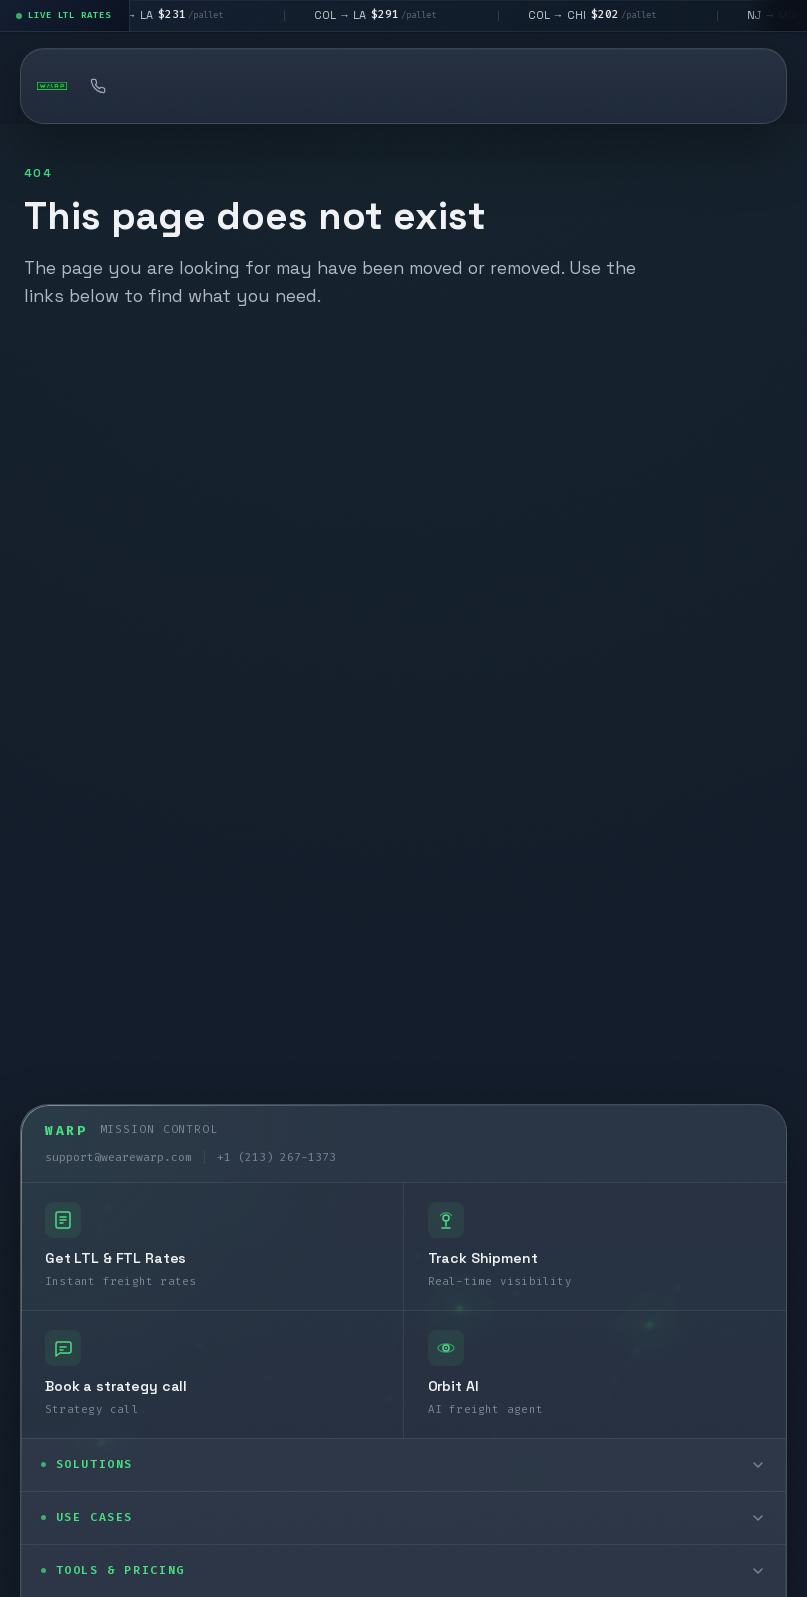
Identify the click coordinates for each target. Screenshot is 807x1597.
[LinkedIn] (67, 1506)
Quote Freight (195, 85)
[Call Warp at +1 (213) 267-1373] (98, 86)
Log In (727, 85)
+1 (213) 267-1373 (276, 735)
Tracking (533, 85)
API (638, 85)
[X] (119, 1506)
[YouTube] (223, 1506)
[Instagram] (171, 1506)
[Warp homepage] (52, 86)
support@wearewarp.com (118, 735)
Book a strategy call (370, 85)
